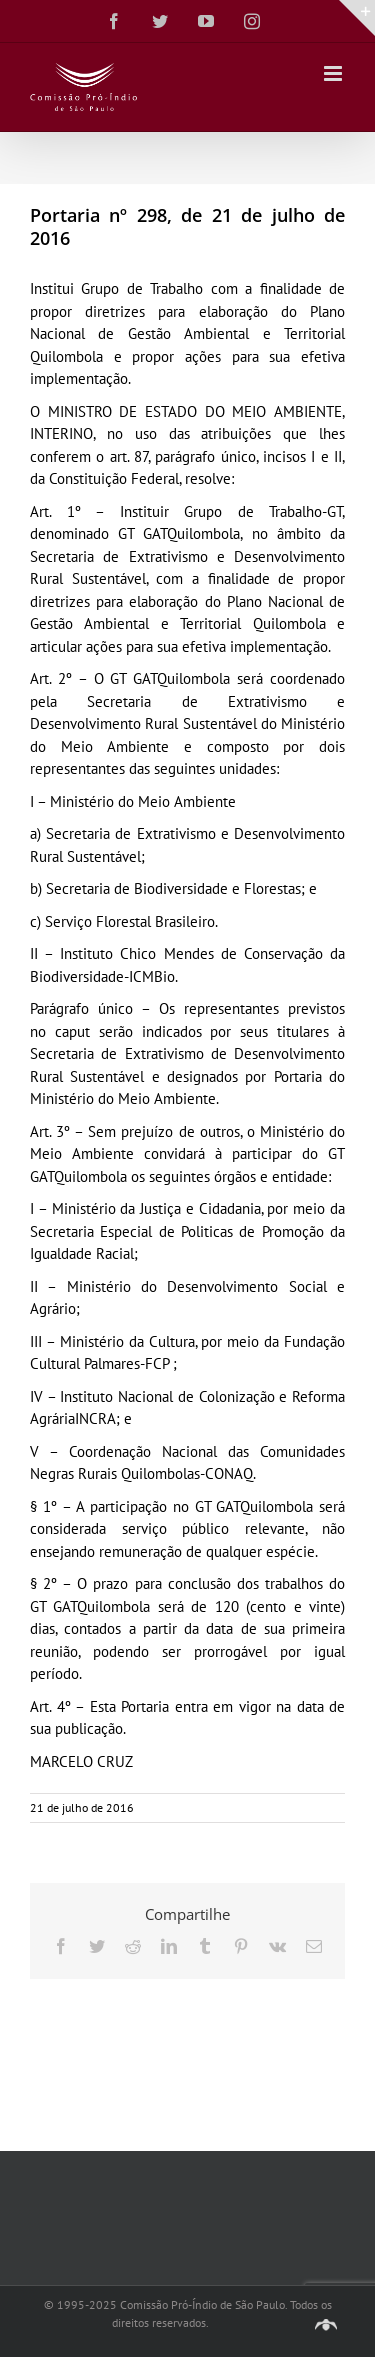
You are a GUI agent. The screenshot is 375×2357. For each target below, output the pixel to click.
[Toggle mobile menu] (334, 73)
